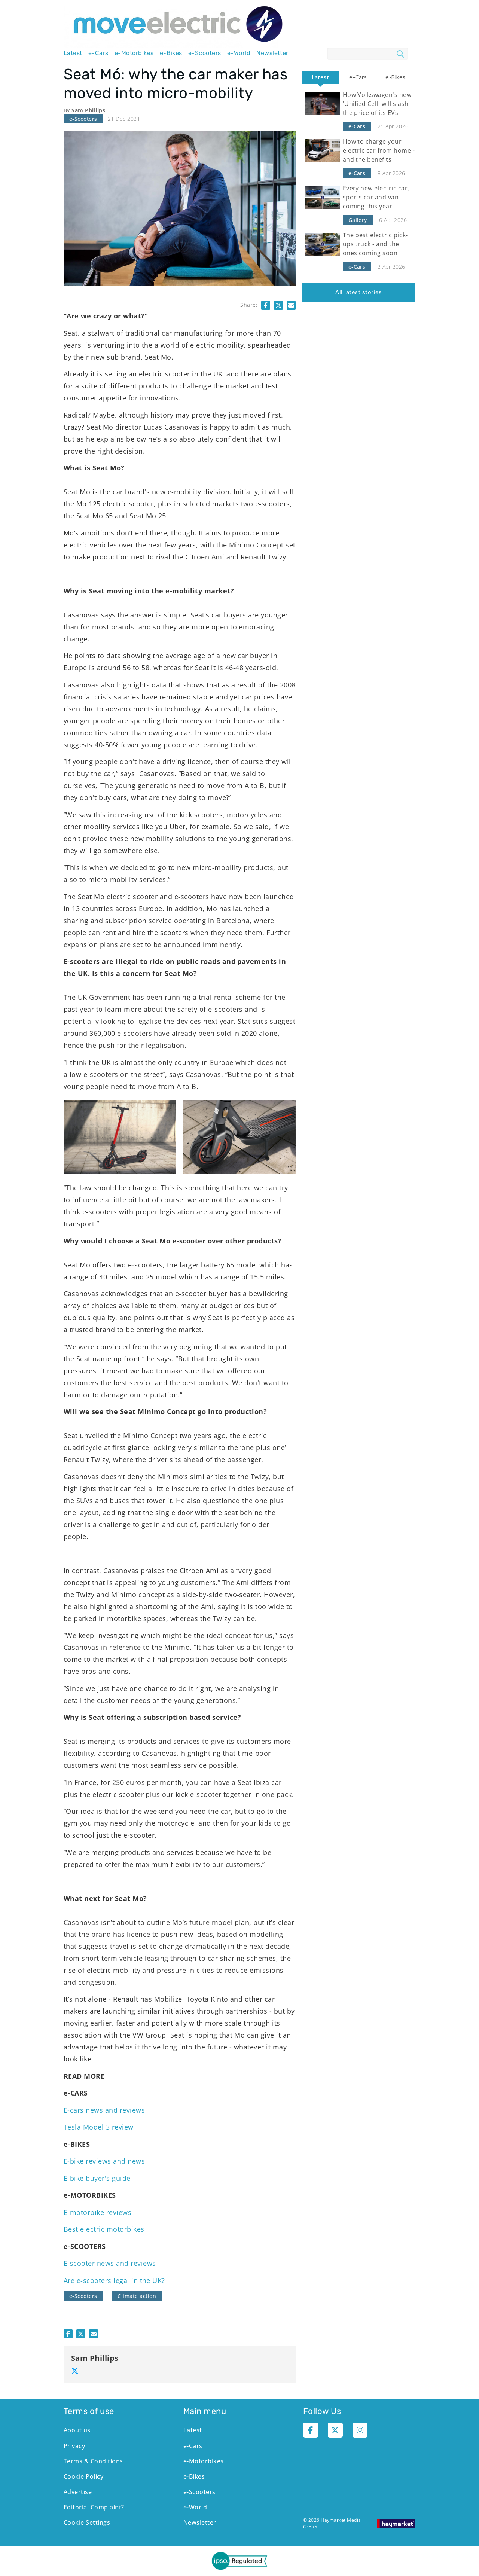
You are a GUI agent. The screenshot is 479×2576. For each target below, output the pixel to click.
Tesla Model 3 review (99, 2126)
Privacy (74, 2446)
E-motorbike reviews (97, 2212)
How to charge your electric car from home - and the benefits (379, 150)
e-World (238, 53)
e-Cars (98, 53)
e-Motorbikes (134, 53)
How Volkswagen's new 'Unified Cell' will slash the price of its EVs (377, 104)
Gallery (357, 219)
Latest (73, 53)
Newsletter (272, 53)
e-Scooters (204, 53)
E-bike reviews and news (104, 2161)
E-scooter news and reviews (110, 2263)
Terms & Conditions (93, 2461)
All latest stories (358, 292)
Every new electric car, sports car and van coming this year (376, 197)
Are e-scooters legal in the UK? (114, 2280)
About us (77, 2430)
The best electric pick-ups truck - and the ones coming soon (375, 244)
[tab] (320, 77)
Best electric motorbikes (104, 2229)
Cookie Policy (83, 2476)
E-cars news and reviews (104, 2110)
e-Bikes (171, 53)
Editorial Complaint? (94, 2507)
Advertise (78, 2492)
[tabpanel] (358, 193)
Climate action (137, 2295)
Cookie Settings (87, 2522)
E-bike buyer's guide (97, 2178)
